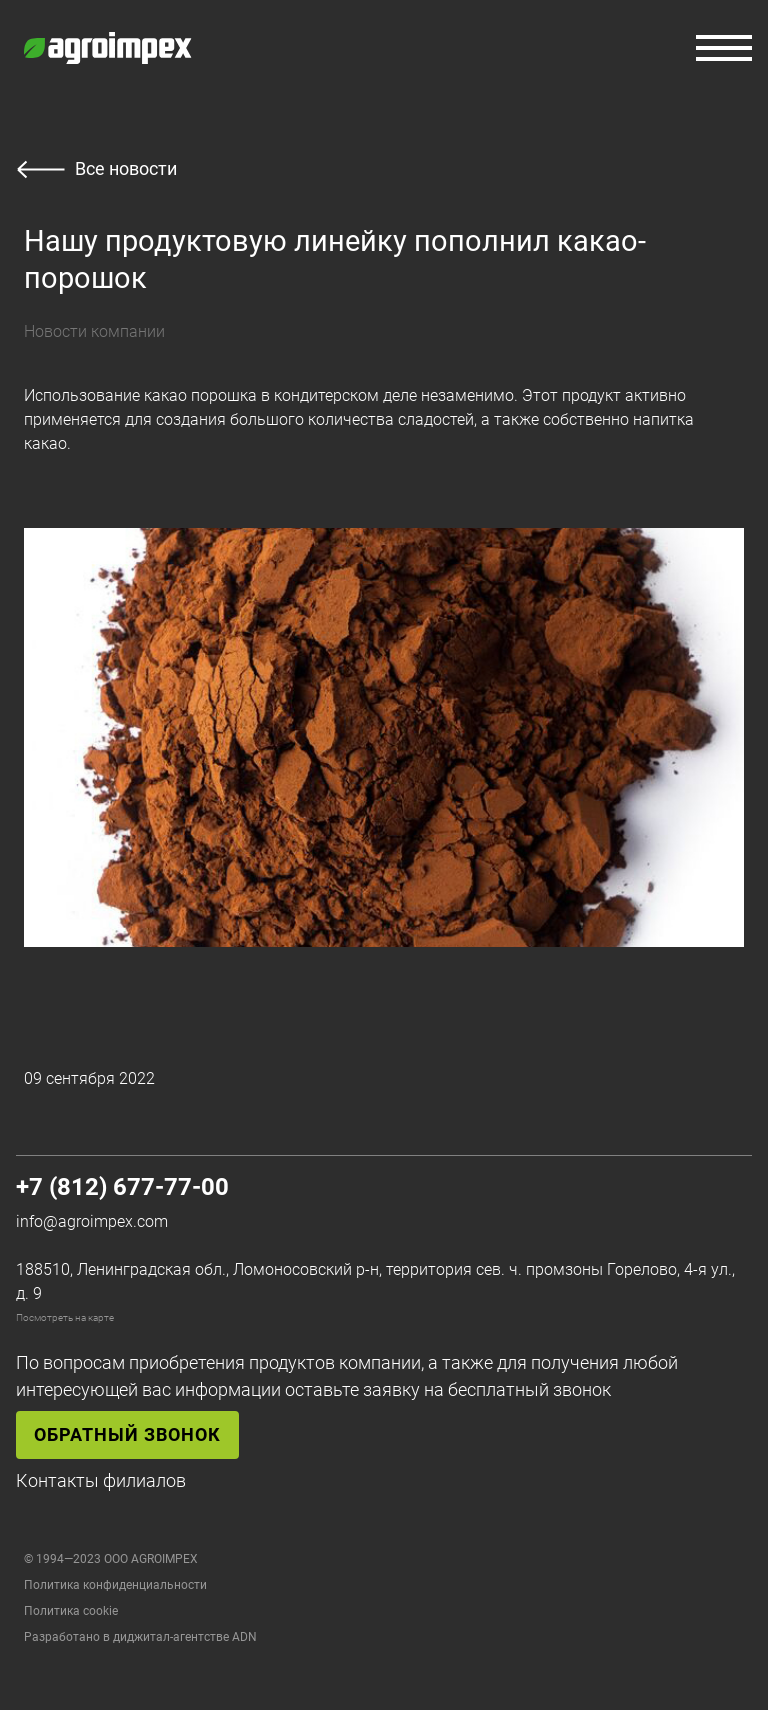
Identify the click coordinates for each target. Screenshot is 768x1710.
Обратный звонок (127, 1434)
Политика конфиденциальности (115, 1585)
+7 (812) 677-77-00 (122, 1187)
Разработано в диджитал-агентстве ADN (140, 1637)
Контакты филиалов (101, 1480)
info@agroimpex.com (92, 1221)
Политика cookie (71, 1611)
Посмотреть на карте (65, 1317)
